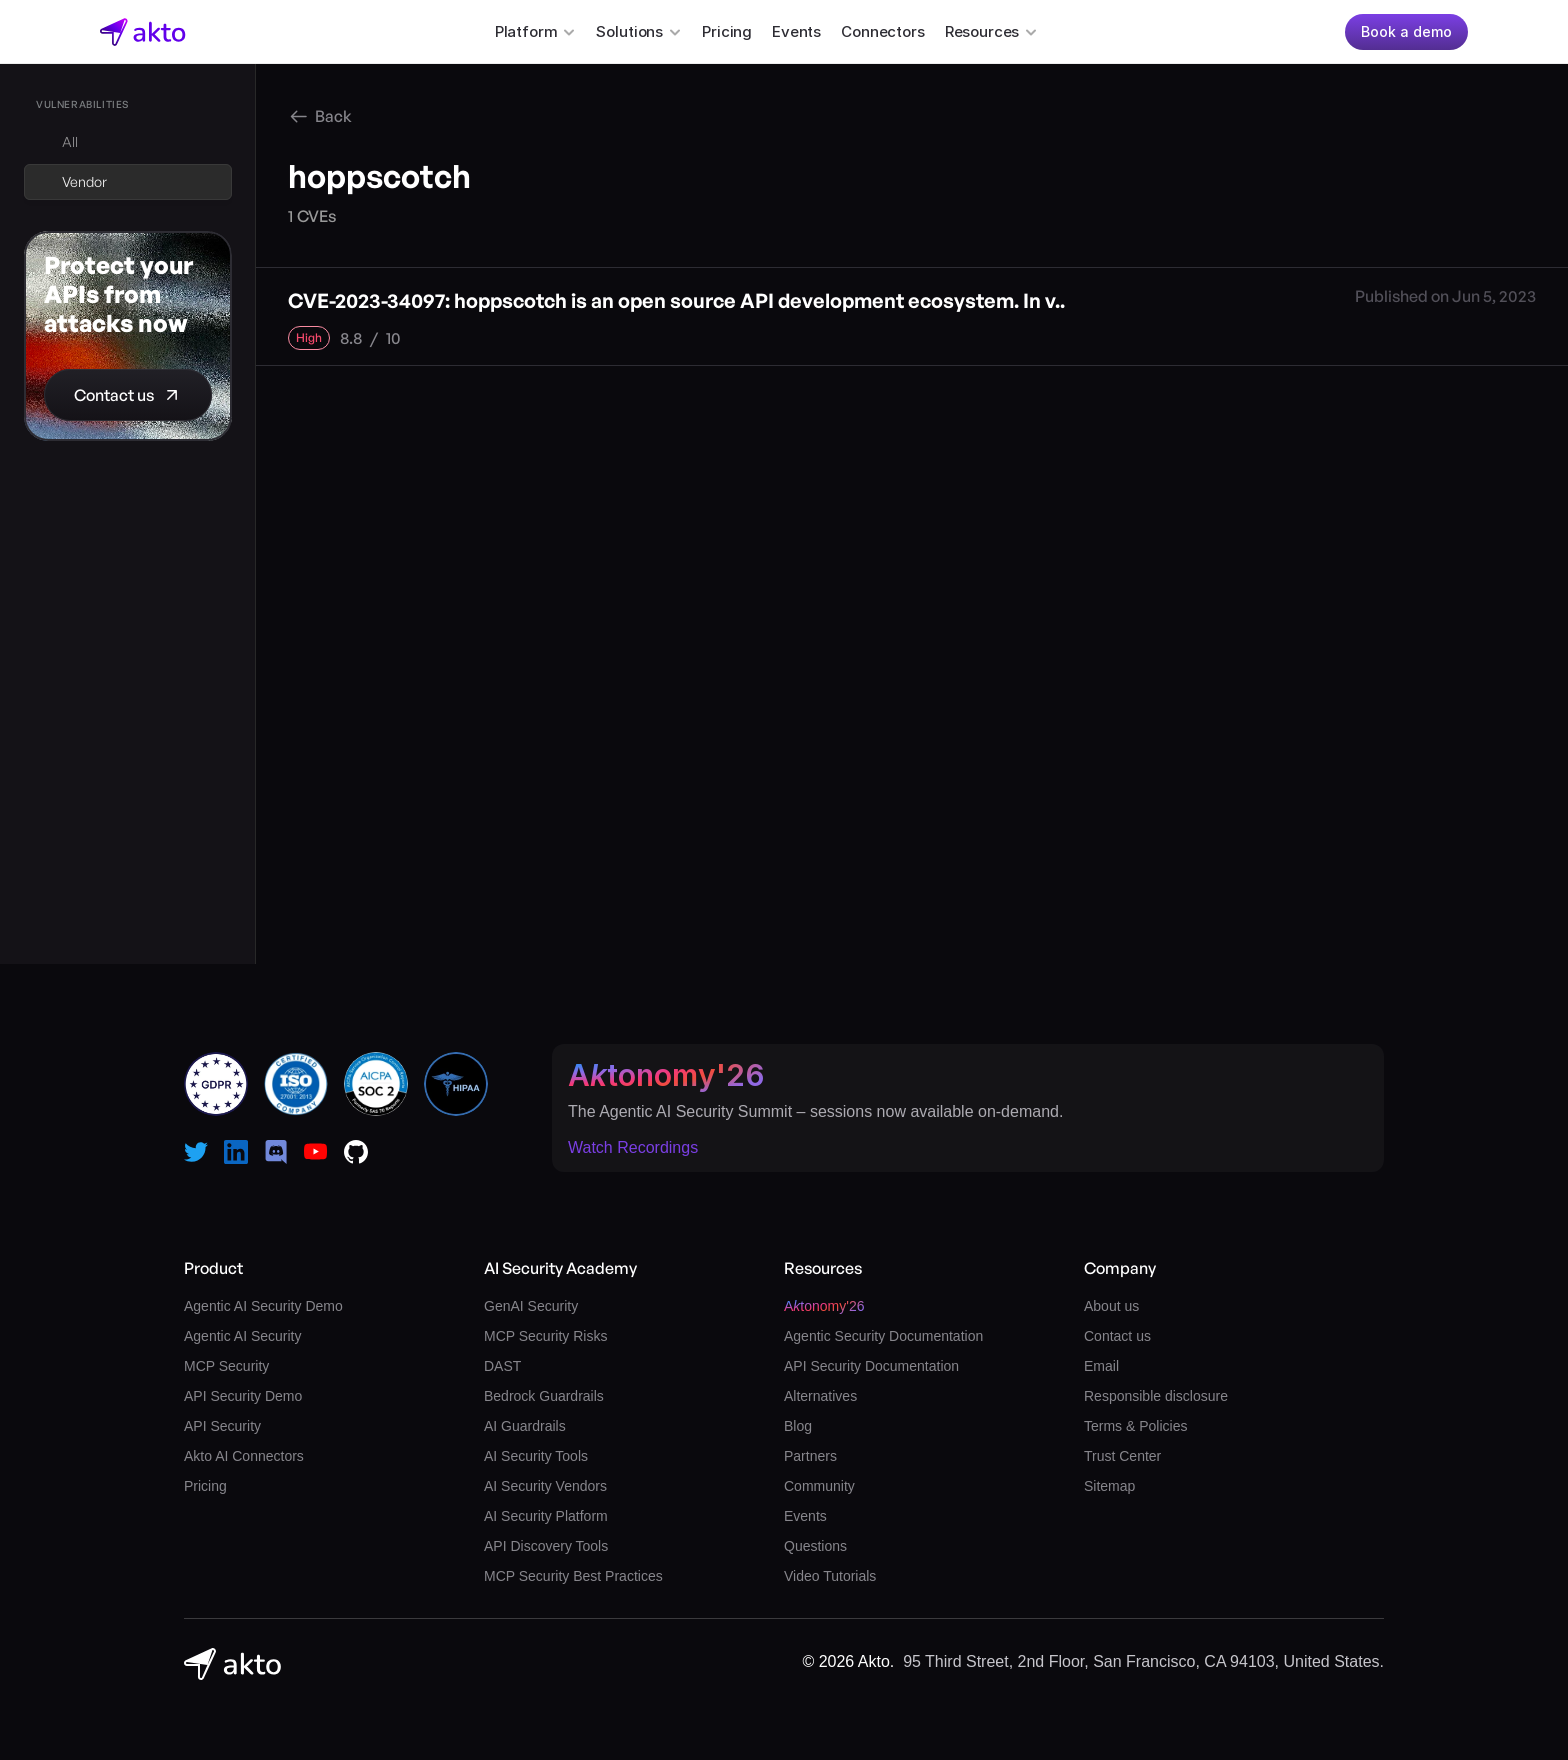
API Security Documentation (871, 1366)
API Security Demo (243, 1396)
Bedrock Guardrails (544, 1396)
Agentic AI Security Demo (263, 1306)
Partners (810, 1456)
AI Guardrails (525, 1426)
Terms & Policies (1135, 1426)
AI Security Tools (536, 1456)
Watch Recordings (633, 1147)
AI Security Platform (546, 1516)
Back (333, 116)
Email (1101, 1366)
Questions (815, 1546)
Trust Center (1122, 1456)
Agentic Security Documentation (883, 1336)
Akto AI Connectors (244, 1456)
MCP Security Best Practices (573, 1576)
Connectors (883, 31)
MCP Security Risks (545, 1336)
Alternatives (820, 1396)
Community (819, 1486)
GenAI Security (531, 1306)
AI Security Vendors (545, 1486)
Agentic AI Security (243, 1336)
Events (796, 31)
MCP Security (226, 1366)
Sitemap (1109, 1486)
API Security (222, 1426)
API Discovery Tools (546, 1546)
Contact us (1117, 1336)
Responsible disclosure (1156, 1396)
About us (1111, 1306)
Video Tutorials (830, 1576)
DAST (502, 1366)
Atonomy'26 (666, 1075)
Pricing (727, 31)
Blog (798, 1426)
